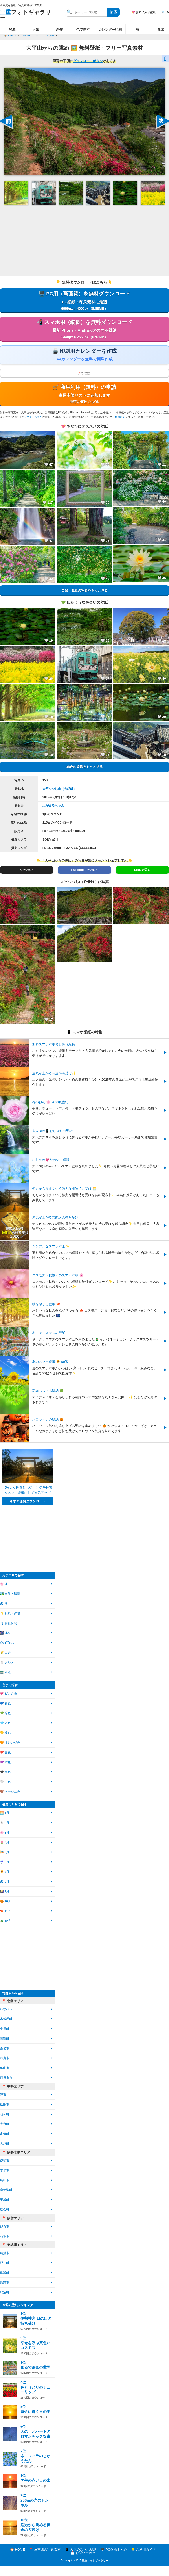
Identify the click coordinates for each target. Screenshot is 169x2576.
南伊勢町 (6, 2200)
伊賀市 (4, 2236)
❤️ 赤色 (5, 1763)
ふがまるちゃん (33, 427)
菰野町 (4, 2049)
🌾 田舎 (5, 1663)
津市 (3, 2105)
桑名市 (4, 2058)
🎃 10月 (5, 1911)
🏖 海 (4, 1614)
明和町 (4, 2124)
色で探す (83, 29)
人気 (35, 29)
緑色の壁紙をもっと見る (84, 777)
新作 (59, 29)
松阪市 (4, 2115)
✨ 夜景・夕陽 (10, 1624)
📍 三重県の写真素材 (45, 2560)
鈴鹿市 (4, 2068)
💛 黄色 (5, 1743)
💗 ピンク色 (8, 1704)
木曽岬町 (6, 2029)
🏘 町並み (7, 1653)
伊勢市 (4, 2171)
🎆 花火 (5, 1643)
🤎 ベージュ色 (10, 1802)
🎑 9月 (4, 1902)
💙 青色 (5, 1713)
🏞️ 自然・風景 (10, 1604)
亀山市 (4, 2078)
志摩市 (4, 2181)
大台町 (4, 2134)
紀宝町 (4, 2302)
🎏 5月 (4, 1862)
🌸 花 (4, 1594)
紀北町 (4, 2273)
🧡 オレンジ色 (10, 1753)
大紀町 (25, 35)
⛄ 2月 (4, 1833)
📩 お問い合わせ (82, 2563)
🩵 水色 (5, 1733)
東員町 (4, 2039)
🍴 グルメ (7, 1672)
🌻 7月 (4, 1882)
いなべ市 (6, 2019)
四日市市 (6, 2088)
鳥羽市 (4, 2190)
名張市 (4, 2246)
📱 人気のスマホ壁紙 (80, 2560)
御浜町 (4, 2283)
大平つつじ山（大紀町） (59, 799)
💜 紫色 (5, 1772)
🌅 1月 (4, 1823)
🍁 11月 (5, 1921)
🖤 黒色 (5, 1782)
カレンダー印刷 (110, 29)
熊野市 (4, 2293)
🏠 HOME (17, 2560)
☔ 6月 (4, 1872)
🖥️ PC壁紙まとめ (114, 2560)
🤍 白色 (5, 1792)
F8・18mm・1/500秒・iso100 (63, 841)
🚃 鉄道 (5, 1682)
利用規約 (120, 427)
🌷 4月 (4, 1852)
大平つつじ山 (45, 35)
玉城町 (4, 2210)
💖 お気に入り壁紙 (143, 12)
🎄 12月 (5, 1931)
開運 (12, 29)
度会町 (4, 2220)
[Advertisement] (84, 240)
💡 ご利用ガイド (143, 2560)
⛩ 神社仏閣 (8, 1633)
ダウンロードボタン (88, 61)
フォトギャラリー (25, 15)
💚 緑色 (5, 1723)
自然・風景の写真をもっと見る (84, 601)
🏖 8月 (4, 1892)
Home (12, 35)
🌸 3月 (4, 1843)
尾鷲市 (4, 2263)
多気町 (4, 2144)
